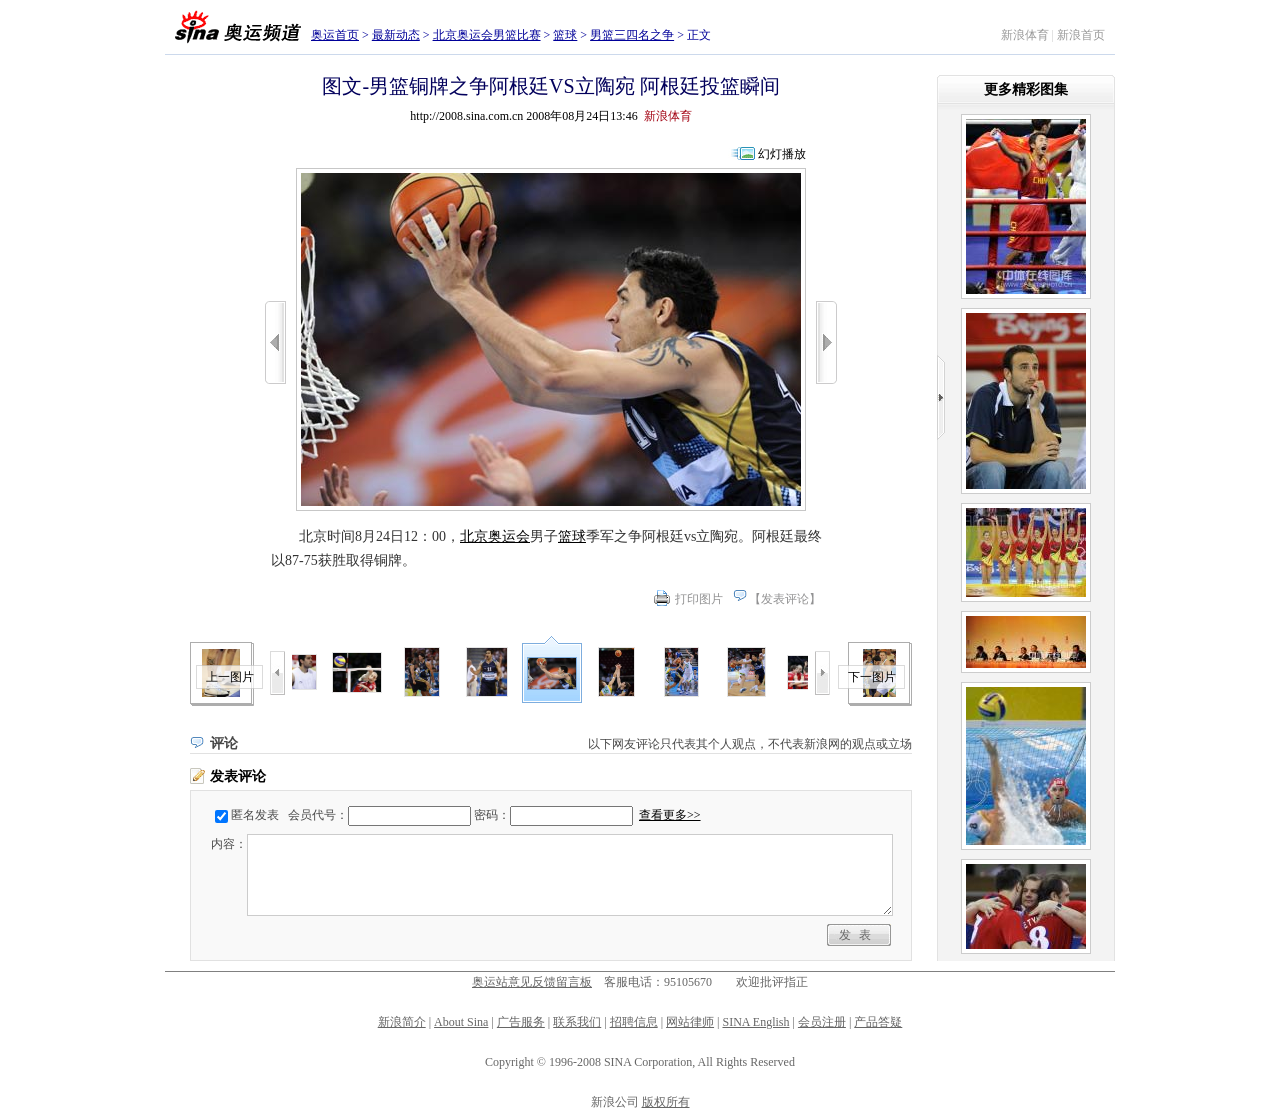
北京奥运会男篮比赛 (487, 35)
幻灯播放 (782, 154)
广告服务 (521, 1022)
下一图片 (872, 677)
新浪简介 (402, 1022)
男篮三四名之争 (632, 35)
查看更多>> (670, 815)
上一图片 (230, 677)
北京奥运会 (495, 536)
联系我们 (577, 1022)
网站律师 (690, 1022)
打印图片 (699, 599)
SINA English (755, 1022)
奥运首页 (335, 35)
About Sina (461, 1022)
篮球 (565, 35)
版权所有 (666, 1102)
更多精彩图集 (1026, 89)
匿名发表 (255, 815)
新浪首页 (1081, 35)
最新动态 (396, 35)
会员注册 (822, 1022)
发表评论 (785, 599)
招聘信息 (634, 1022)
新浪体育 (1025, 35)
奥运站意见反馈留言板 (532, 982)
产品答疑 (878, 1022)
